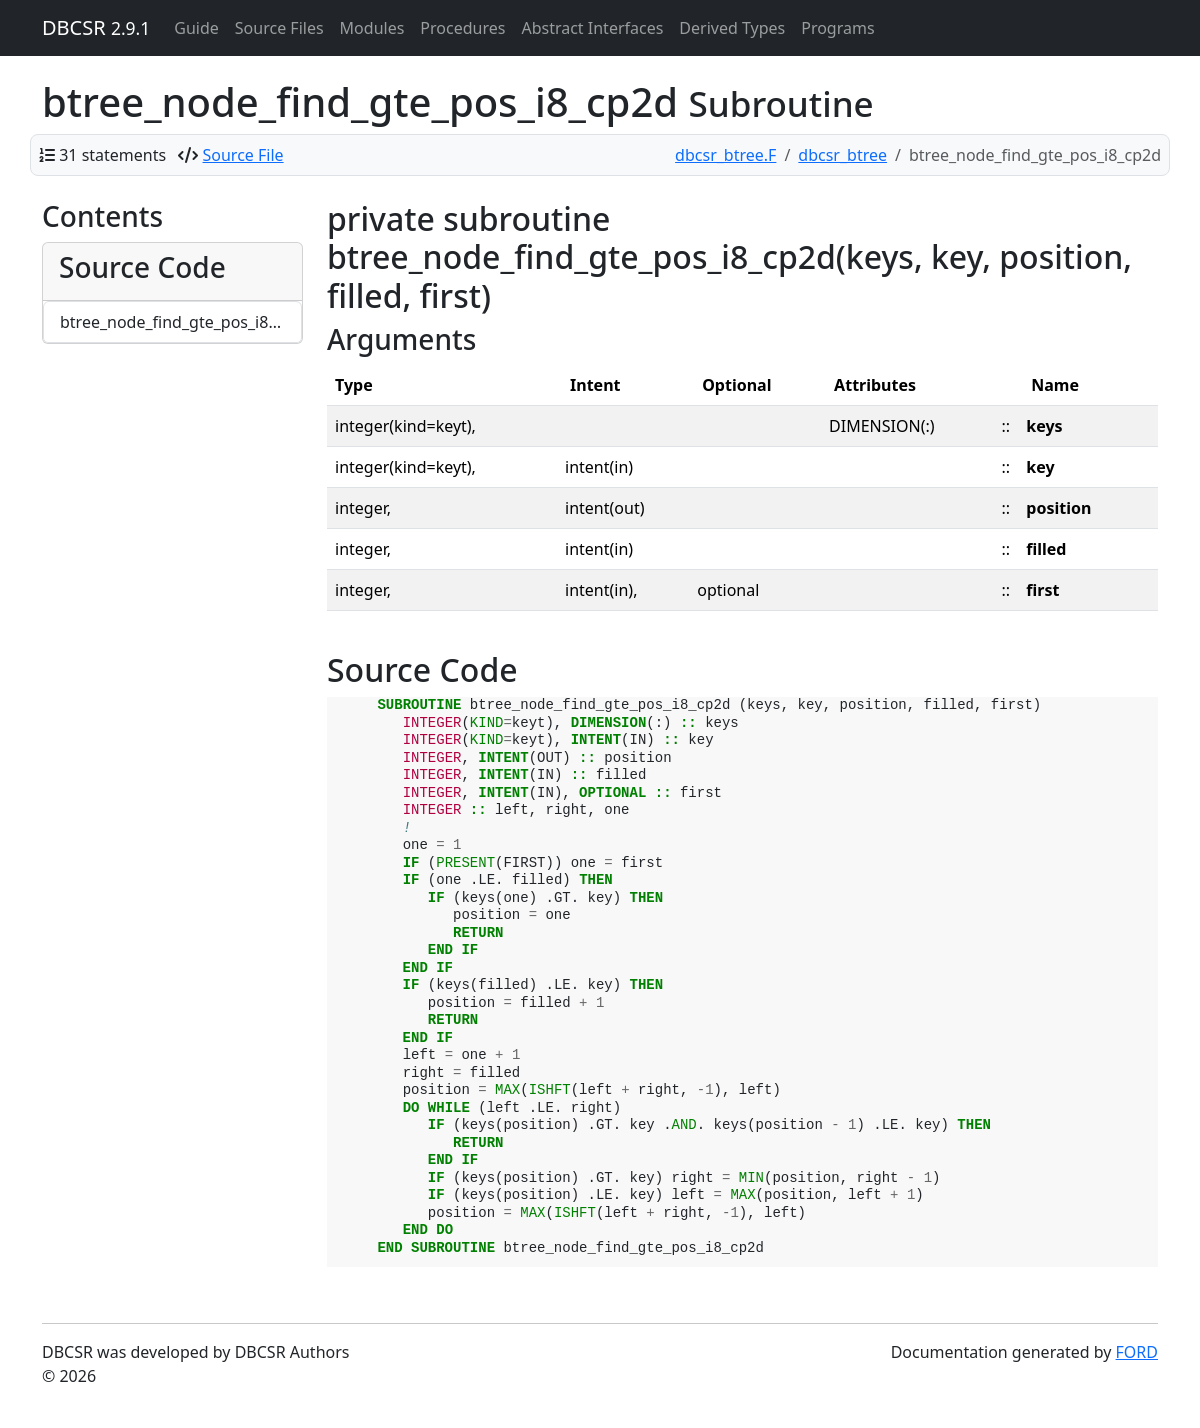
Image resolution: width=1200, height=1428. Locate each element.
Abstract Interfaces (592, 28)
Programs (837, 28)
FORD (1137, 1352)
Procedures (462, 28)
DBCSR (96, 27)
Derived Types (732, 28)
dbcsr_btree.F (725, 155)
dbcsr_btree (842, 155)
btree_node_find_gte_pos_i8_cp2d (181, 322)
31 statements (112, 155)
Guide (196, 28)
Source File (243, 155)
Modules (372, 28)
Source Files (279, 28)
